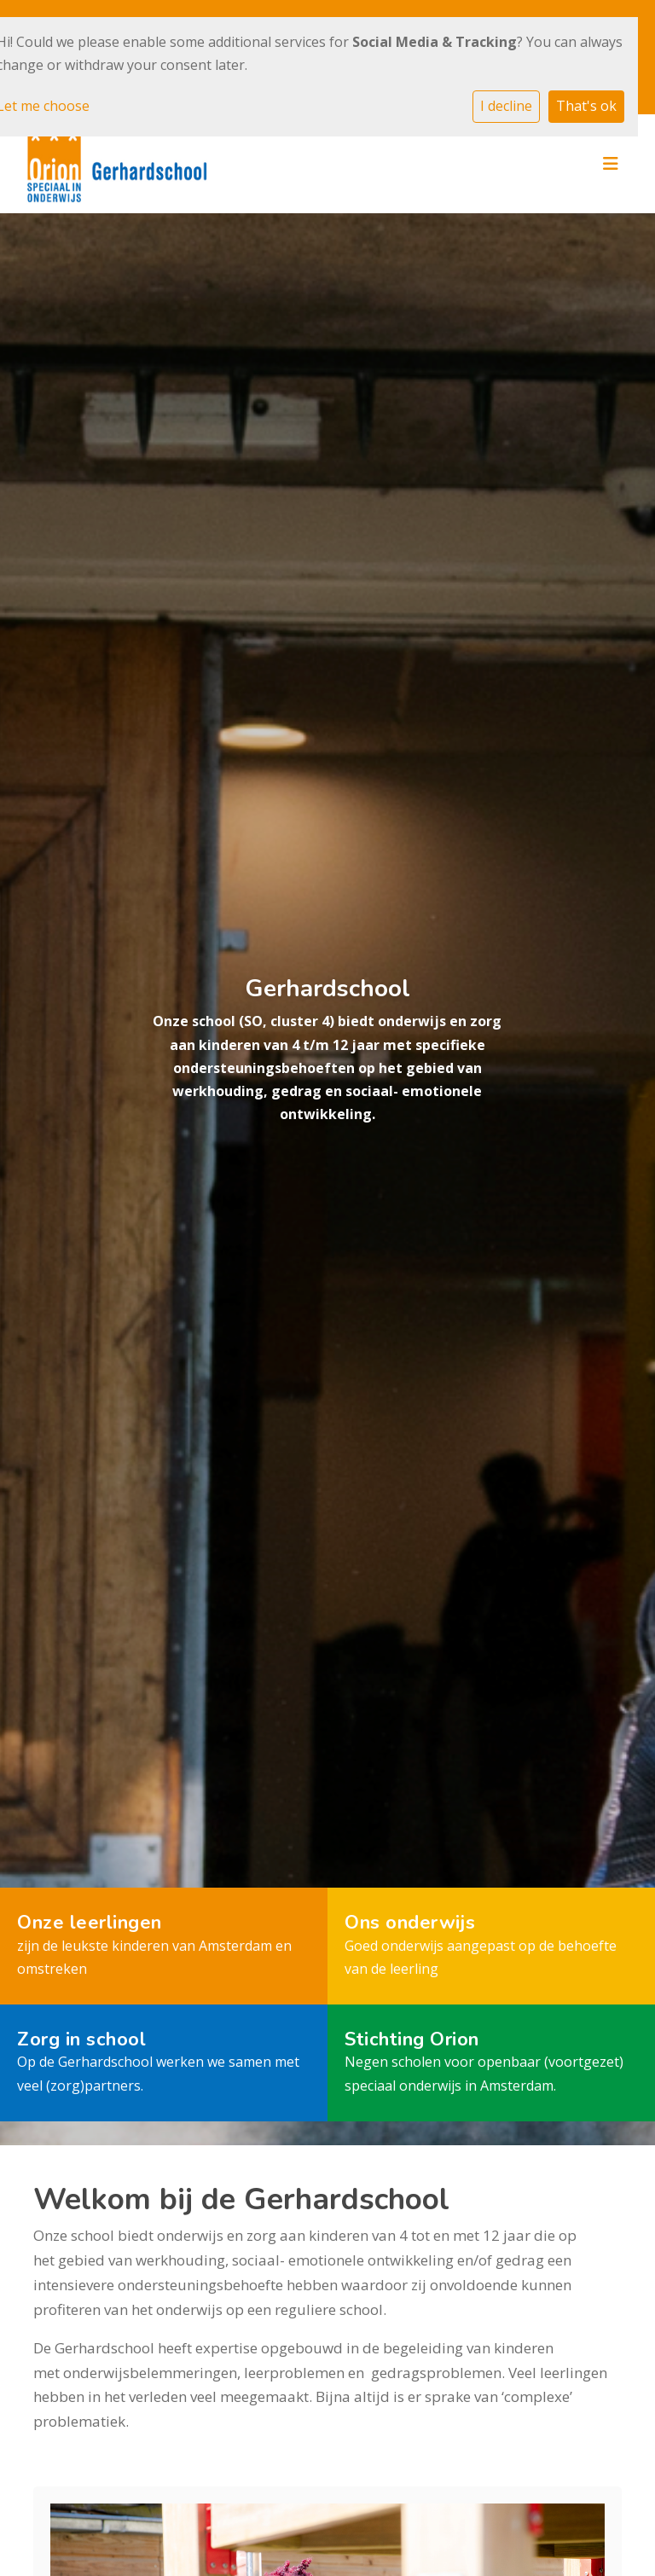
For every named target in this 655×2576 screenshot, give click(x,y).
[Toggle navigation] (611, 164)
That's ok (586, 105)
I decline (506, 105)
